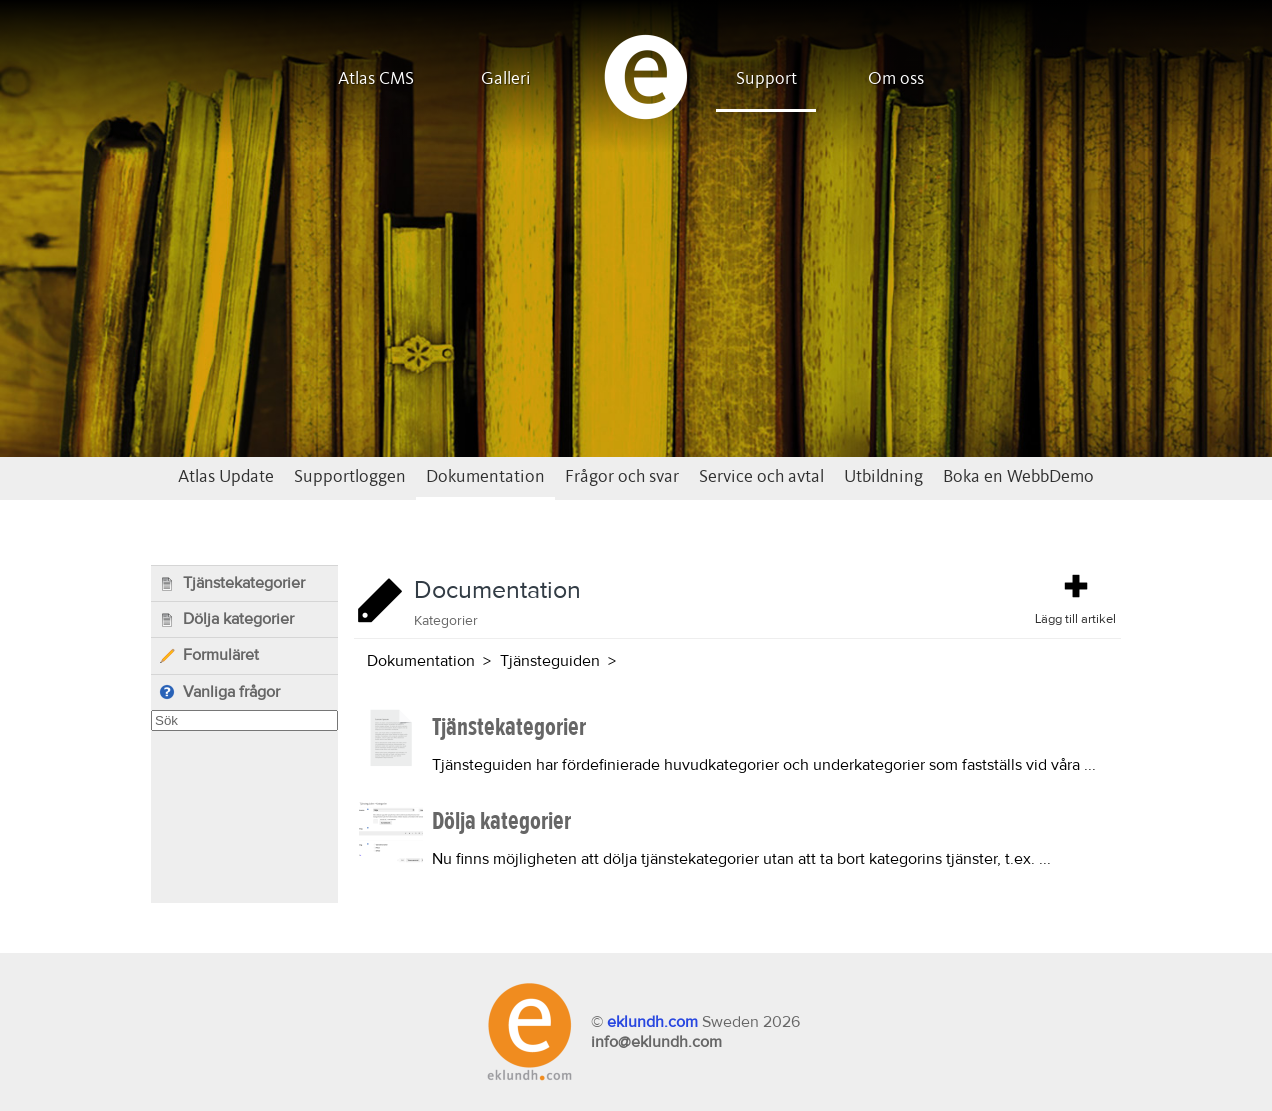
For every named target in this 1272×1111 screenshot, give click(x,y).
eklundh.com (652, 1022)
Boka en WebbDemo (1018, 477)
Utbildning (883, 477)
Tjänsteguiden (550, 661)
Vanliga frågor (219, 692)
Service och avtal (761, 477)
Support (766, 79)
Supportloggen (350, 477)
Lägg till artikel (1075, 598)
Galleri (506, 79)
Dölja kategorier (226, 619)
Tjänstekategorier (232, 583)
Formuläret (209, 655)
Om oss (896, 79)
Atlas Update (226, 477)
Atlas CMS (376, 79)
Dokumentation (485, 477)
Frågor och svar (622, 477)
